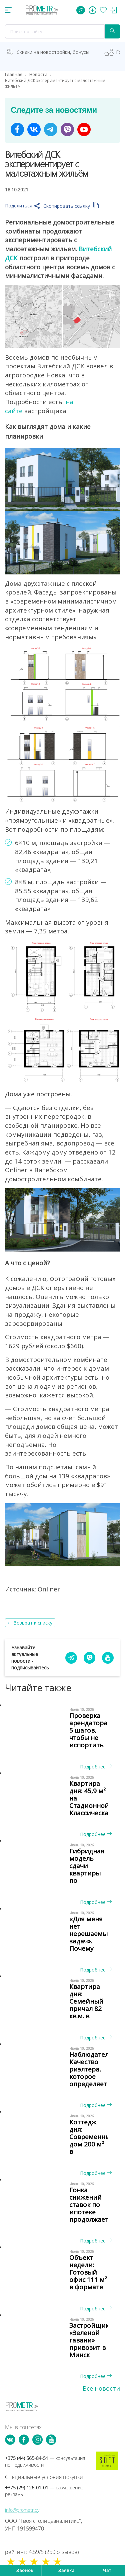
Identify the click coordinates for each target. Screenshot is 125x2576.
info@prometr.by (22, 2510)
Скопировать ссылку (71, 206)
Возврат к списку (32, 1623)
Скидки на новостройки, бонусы (53, 52)
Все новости (101, 2388)
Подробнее (96, 1766)
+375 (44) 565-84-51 (45, 2461)
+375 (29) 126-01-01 (44, 2490)
